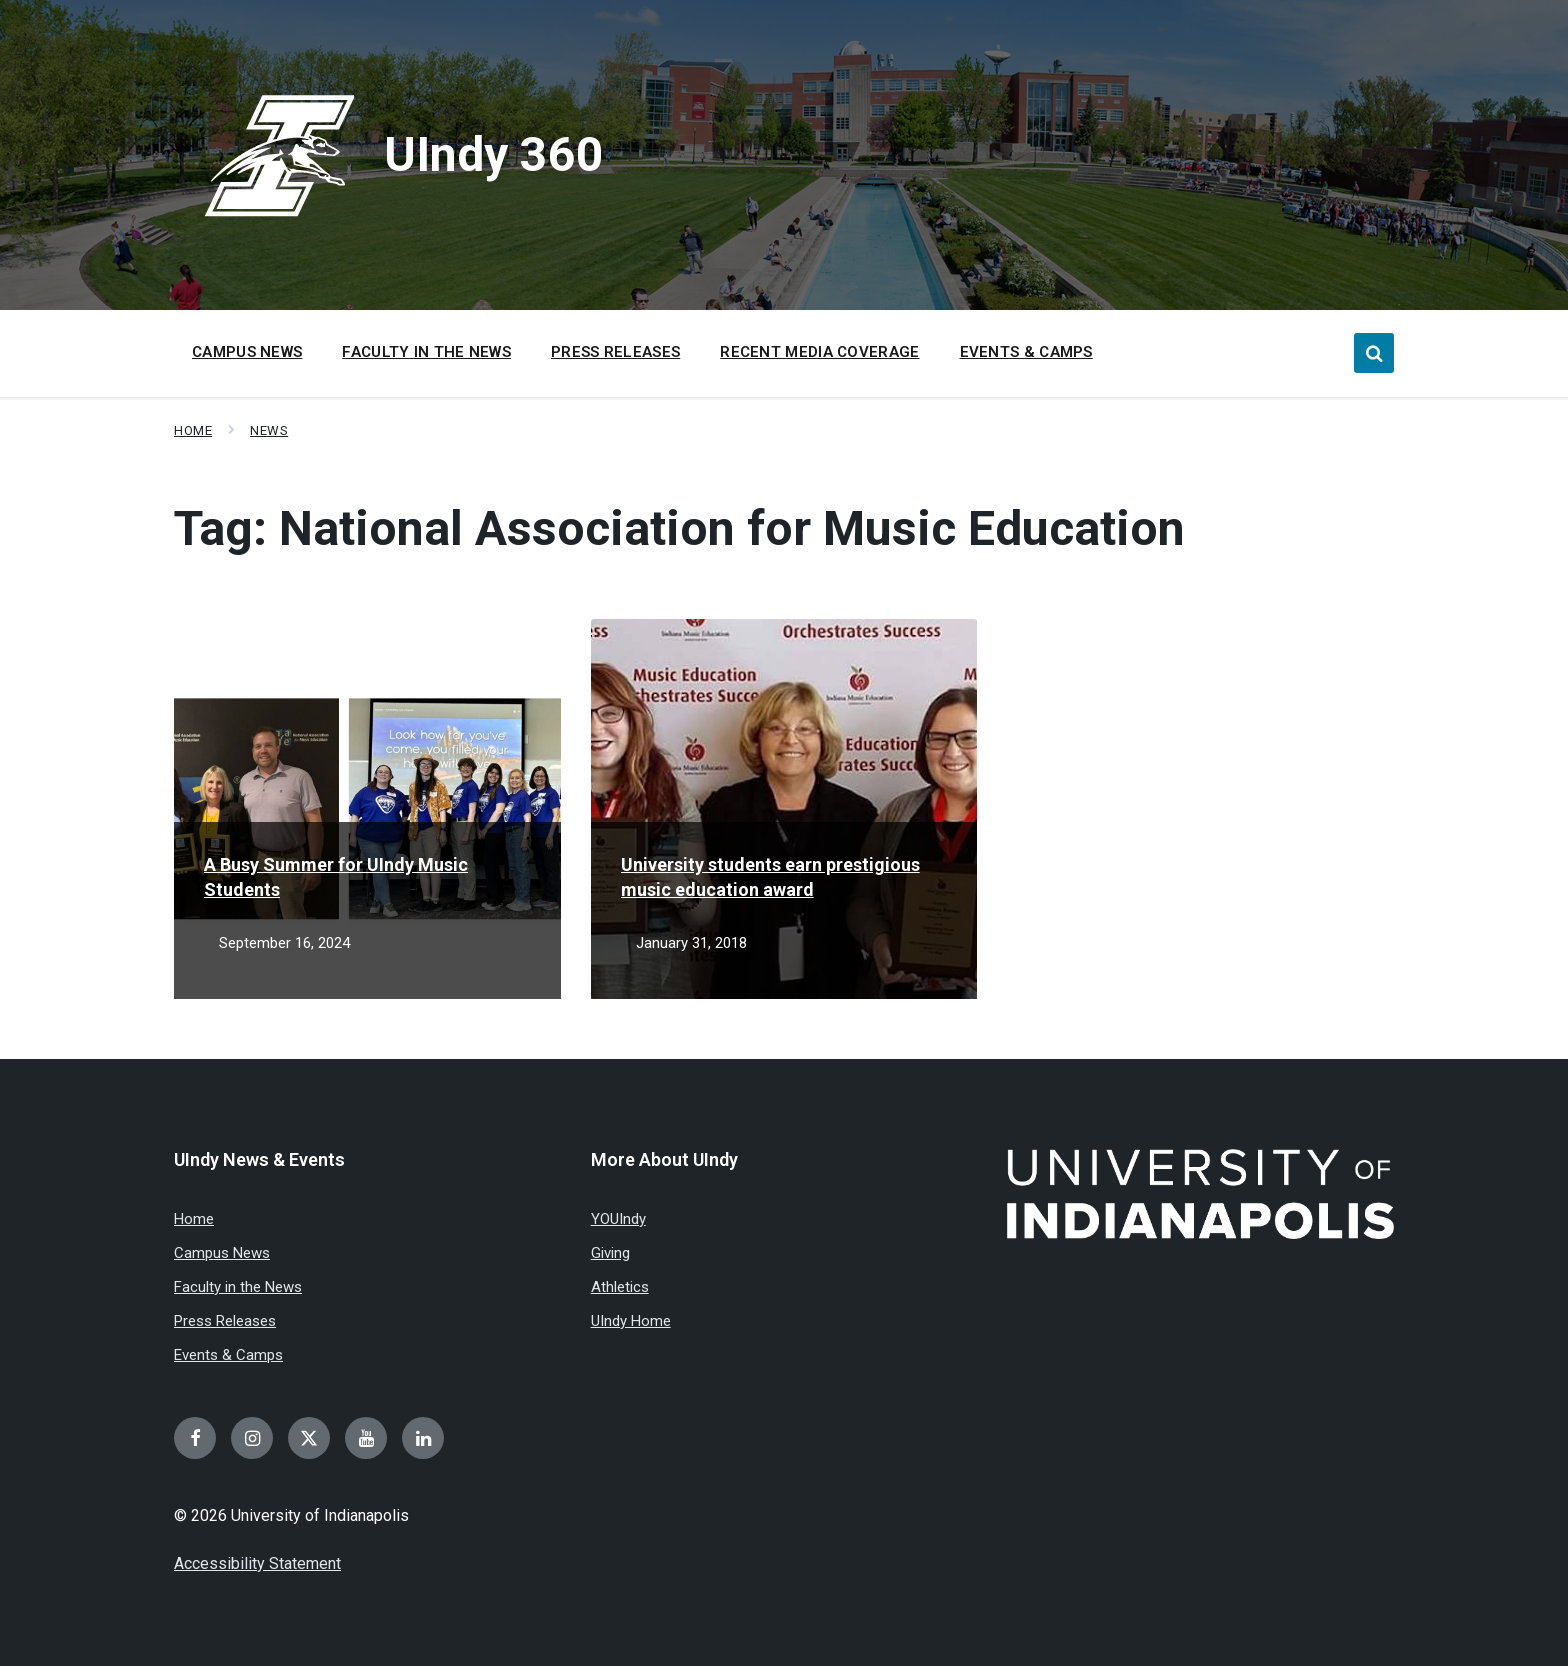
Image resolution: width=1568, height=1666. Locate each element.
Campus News (222, 1253)
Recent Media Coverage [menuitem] (819, 352)
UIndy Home (631, 1321)
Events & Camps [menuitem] (1026, 352)
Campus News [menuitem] (247, 352)
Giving (610, 1253)
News (269, 430)
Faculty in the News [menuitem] (426, 352)
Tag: (679, 528)
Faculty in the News (238, 1287)
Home (193, 430)
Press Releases (225, 1321)
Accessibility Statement (257, 1563)
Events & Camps (228, 1355)
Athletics (620, 1287)
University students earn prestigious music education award (770, 877)
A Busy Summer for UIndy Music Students (336, 877)
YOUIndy (618, 1219)
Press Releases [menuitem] (615, 352)
